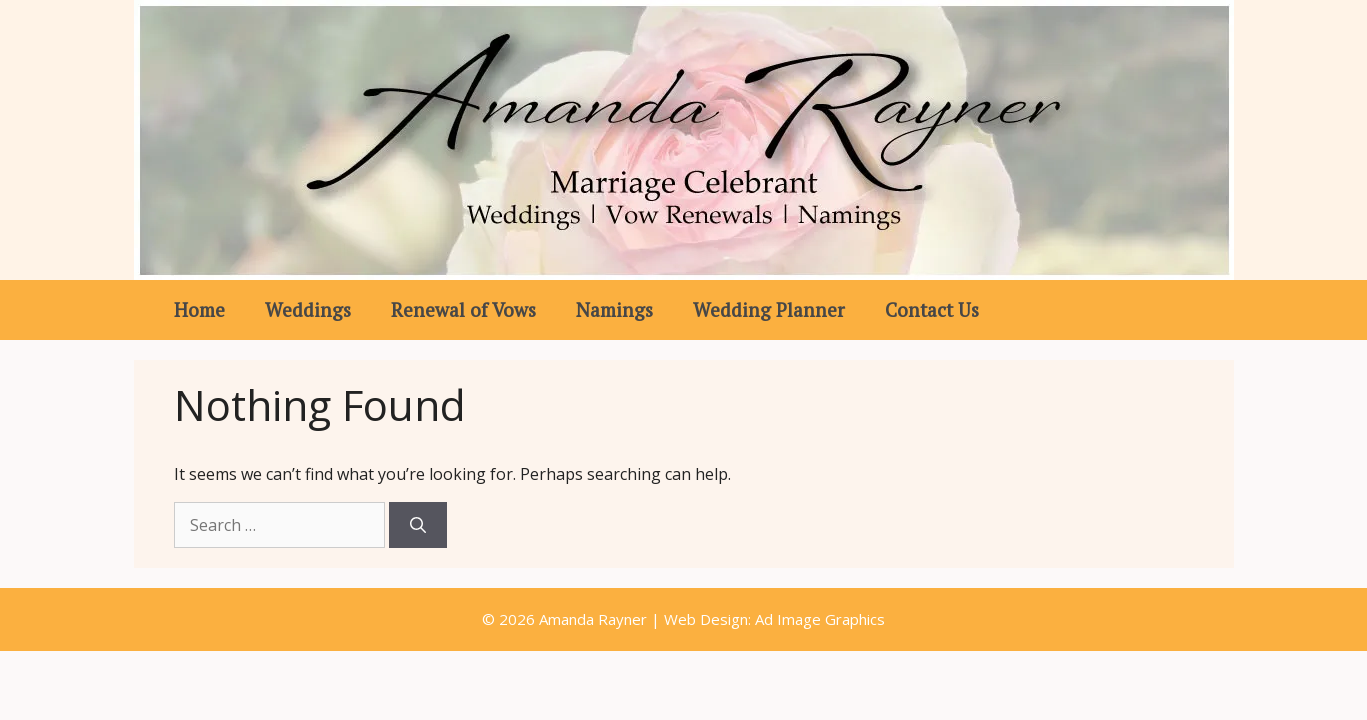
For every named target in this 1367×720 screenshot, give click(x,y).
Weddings (308, 309)
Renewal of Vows (463, 309)
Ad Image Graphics (818, 619)
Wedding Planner (769, 309)
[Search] (418, 525)
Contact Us (932, 309)
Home (199, 309)
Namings (614, 309)
